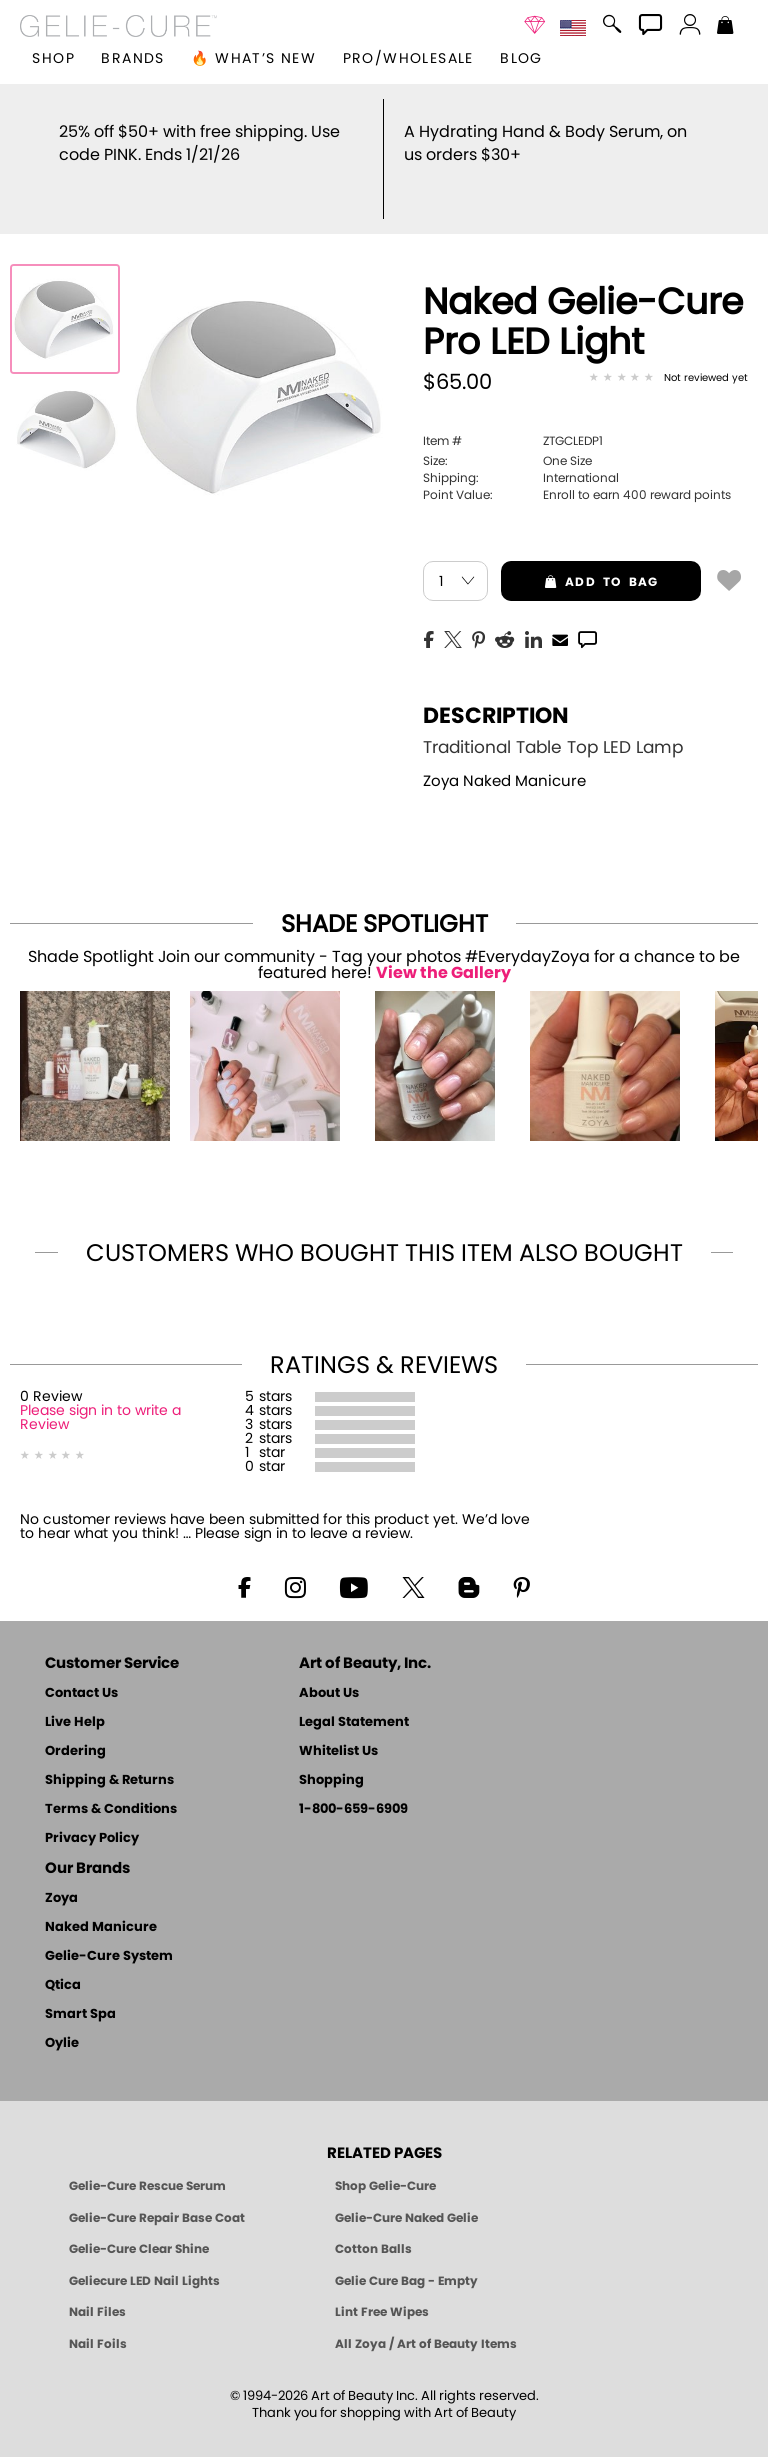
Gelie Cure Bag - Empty (406, 2258)
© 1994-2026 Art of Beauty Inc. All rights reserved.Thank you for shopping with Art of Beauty (384, 2382)
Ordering (75, 1728)
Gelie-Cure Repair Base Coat (157, 2195)
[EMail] (560, 615)
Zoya (61, 1875)
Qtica (63, 1962)
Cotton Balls (373, 2226)
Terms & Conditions (111, 1786)
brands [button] (132, 59)
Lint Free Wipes (382, 2289)
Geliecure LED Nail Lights (144, 2258)
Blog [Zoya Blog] (521, 59)
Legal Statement (354, 1699)
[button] (118, 26)
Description (496, 693)
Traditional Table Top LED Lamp (553, 724)
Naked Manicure (101, 1904)
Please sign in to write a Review (100, 1395)
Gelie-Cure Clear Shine (139, 2226)
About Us (329, 1670)
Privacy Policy (92, 1815)
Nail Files (97, 2289)
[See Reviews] (668, 356)
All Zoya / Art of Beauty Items (426, 2321)
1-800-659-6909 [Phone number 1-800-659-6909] (353, 1786)
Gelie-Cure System (109, 1933)
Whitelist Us (338, 1728)
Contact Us (81, 1670)
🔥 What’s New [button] (253, 59)
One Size (507, 438)
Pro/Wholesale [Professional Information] (408, 59)
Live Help (75, 1699)
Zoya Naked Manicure (504, 758)
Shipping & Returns (109, 1757)
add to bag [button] (579, 559)
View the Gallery (443, 950)
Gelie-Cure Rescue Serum (147, 2163)
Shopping (331, 1757)
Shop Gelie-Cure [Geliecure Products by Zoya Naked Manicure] (385, 2163)
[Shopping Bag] (725, 27)
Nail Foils (98, 2321)
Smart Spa (80, 1991)
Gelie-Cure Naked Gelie (406, 2195)
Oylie (62, 2020)
